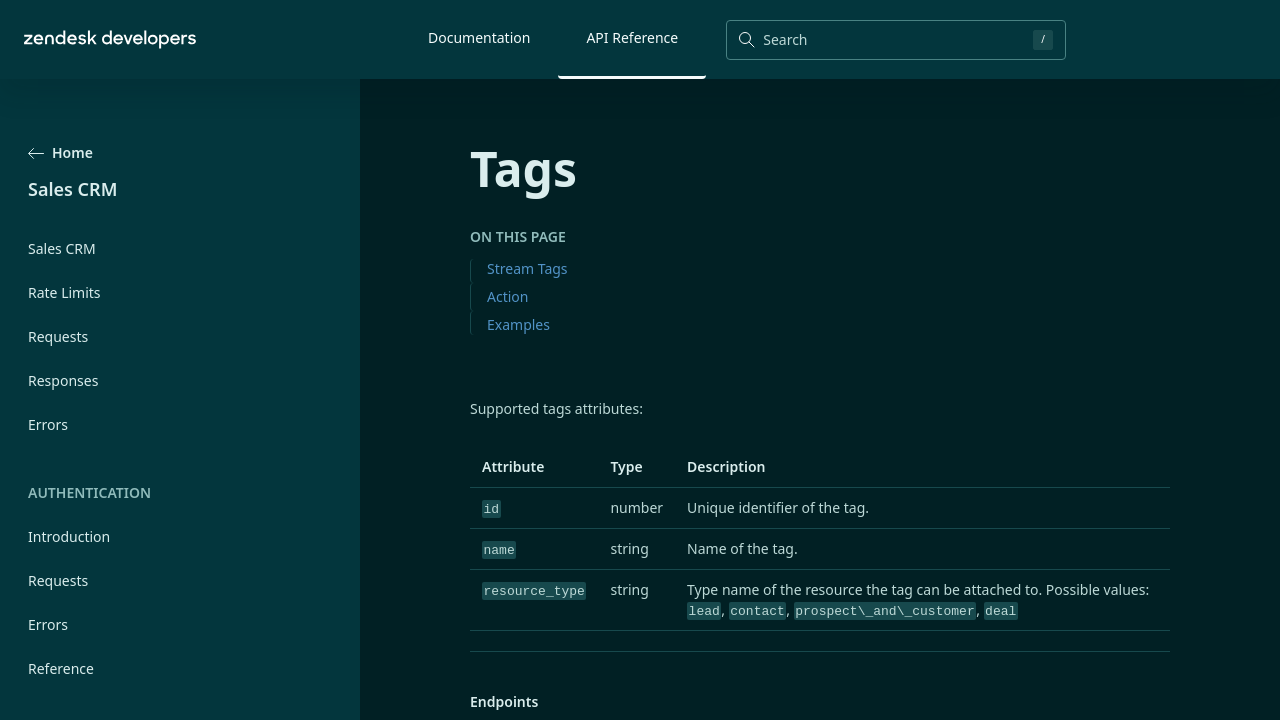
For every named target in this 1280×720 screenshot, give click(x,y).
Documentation (479, 37)
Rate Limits (64, 292)
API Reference (632, 37)
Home (60, 152)
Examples (518, 324)
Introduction (69, 536)
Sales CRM (62, 248)
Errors (48, 424)
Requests (58, 336)
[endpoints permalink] (460, 702)
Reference (61, 668)
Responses (63, 380)
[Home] (110, 39)
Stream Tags (527, 268)
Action (507, 296)
